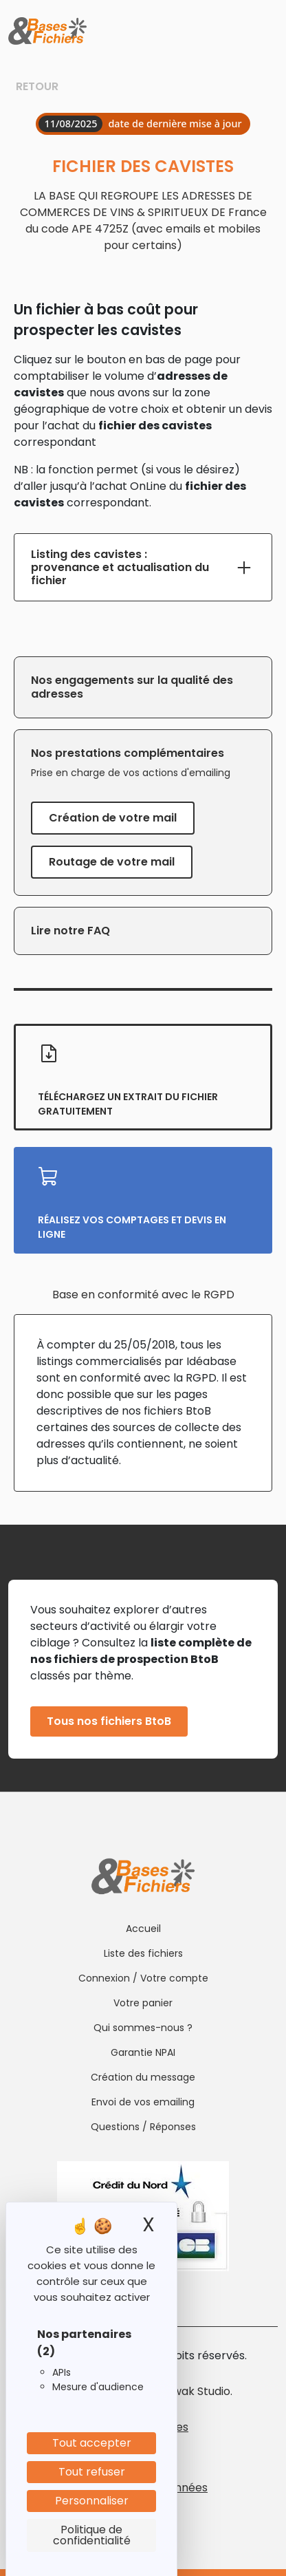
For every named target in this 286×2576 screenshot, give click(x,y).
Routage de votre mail (112, 862)
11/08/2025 (70, 123)
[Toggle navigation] (266, 31)
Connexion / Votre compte (143, 1978)
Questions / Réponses (143, 2127)
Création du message (143, 2077)
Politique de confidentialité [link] (92, 2535)
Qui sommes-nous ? (143, 2028)
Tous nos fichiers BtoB (109, 1721)
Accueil (143, 1928)
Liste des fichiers (143, 1953)
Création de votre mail (113, 818)
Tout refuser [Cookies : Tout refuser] (91, 2472)
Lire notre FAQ (70, 930)
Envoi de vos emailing (143, 2102)
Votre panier (143, 2003)
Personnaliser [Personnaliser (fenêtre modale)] (92, 2501)
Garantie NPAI (143, 2052)
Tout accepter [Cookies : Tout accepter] (91, 2443)
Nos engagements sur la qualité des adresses (132, 687)
